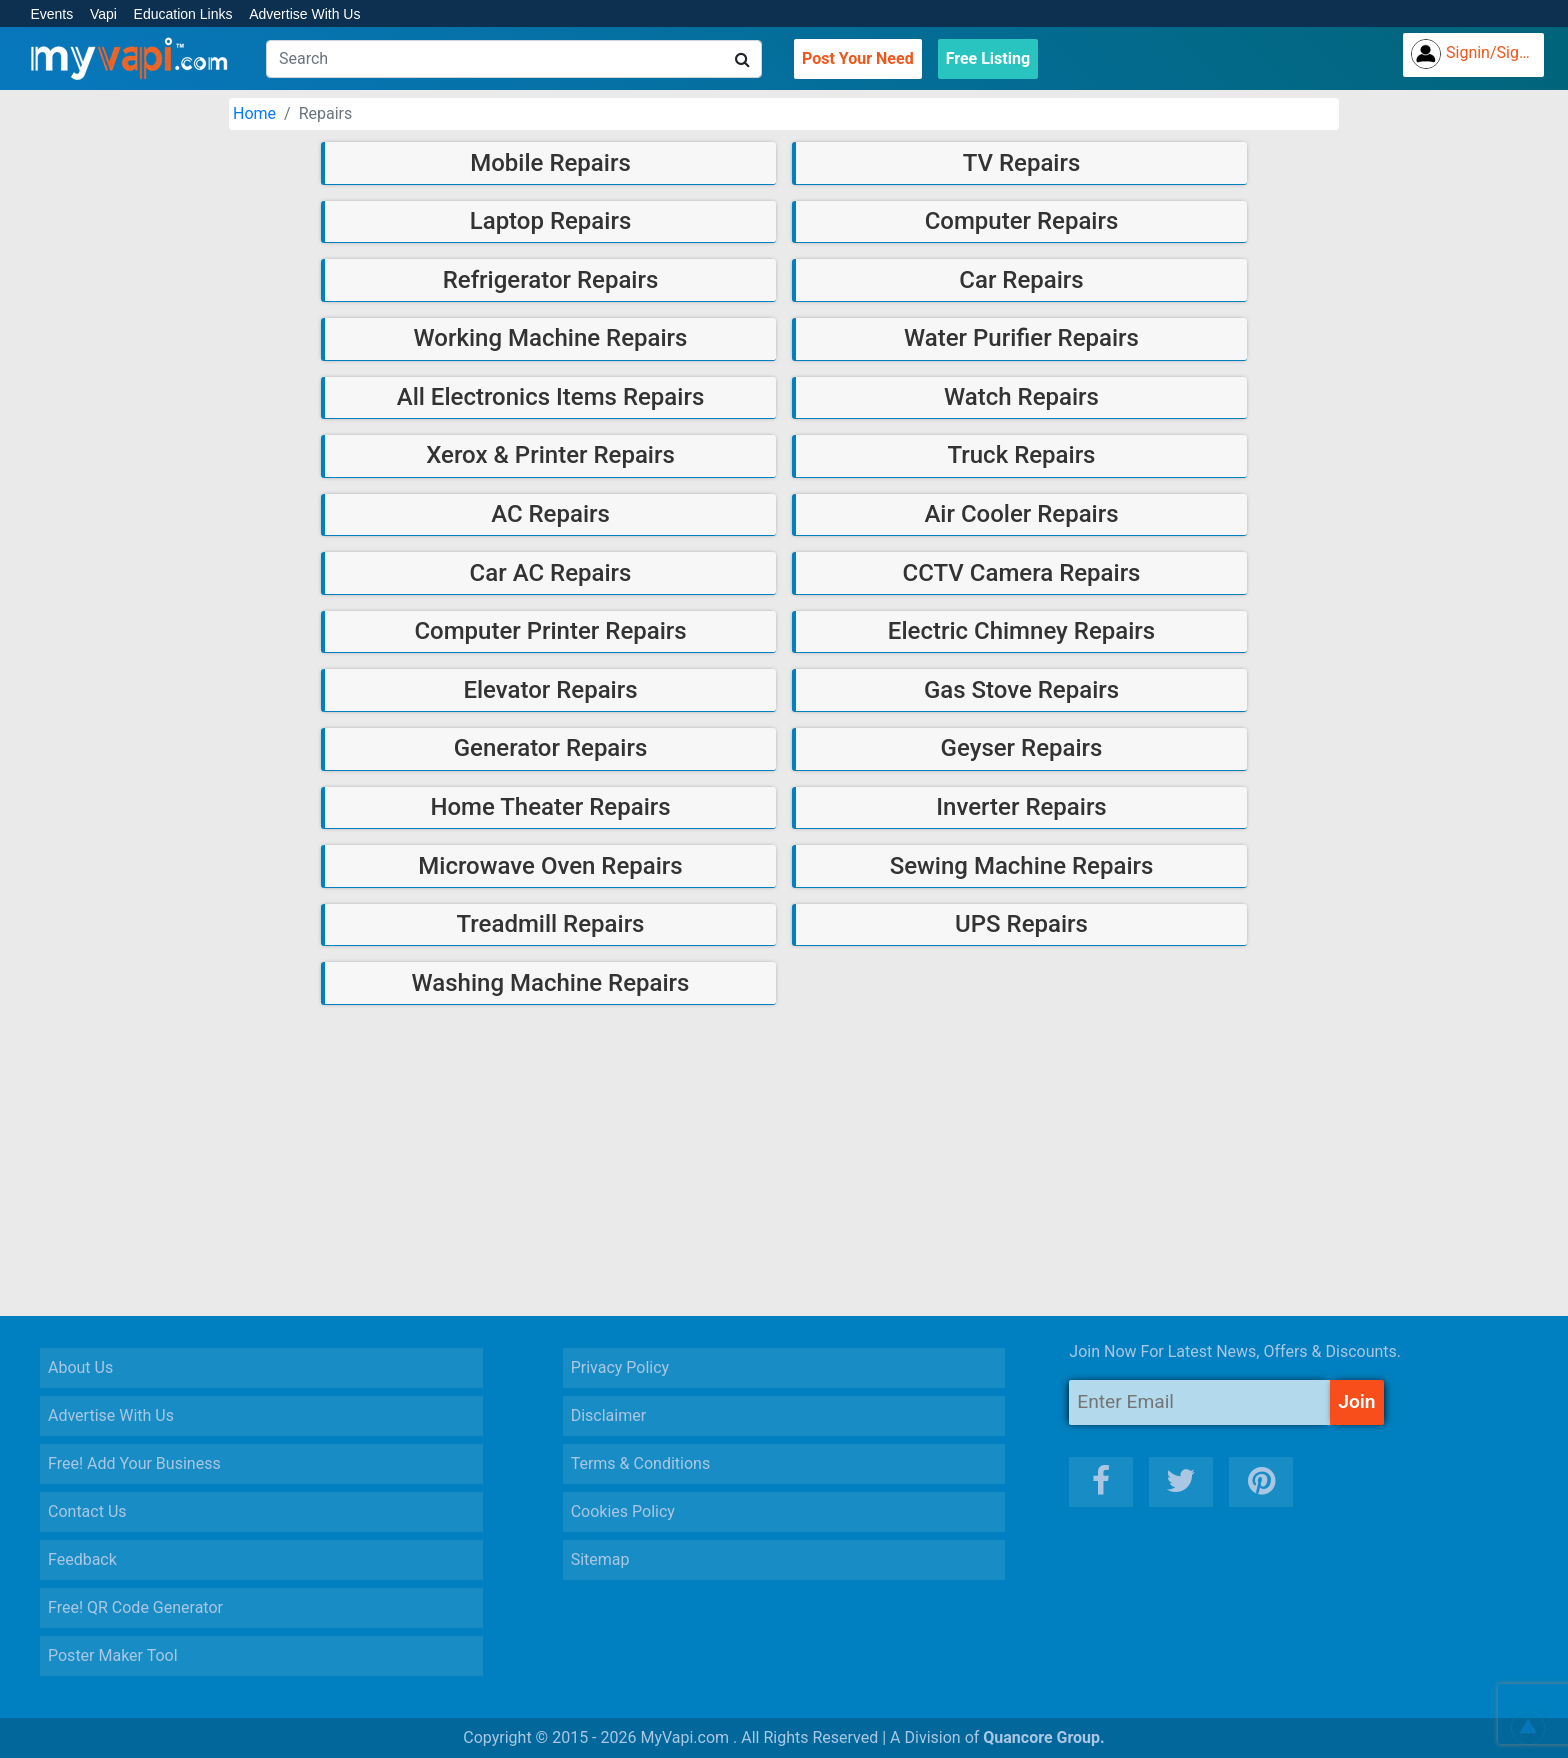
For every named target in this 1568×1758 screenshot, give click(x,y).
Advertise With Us (304, 14)
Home (254, 113)
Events (51, 14)
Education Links (183, 14)
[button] (1528, 1728)
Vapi (103, 14)
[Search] (514, 59)
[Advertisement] (784, 1161)
